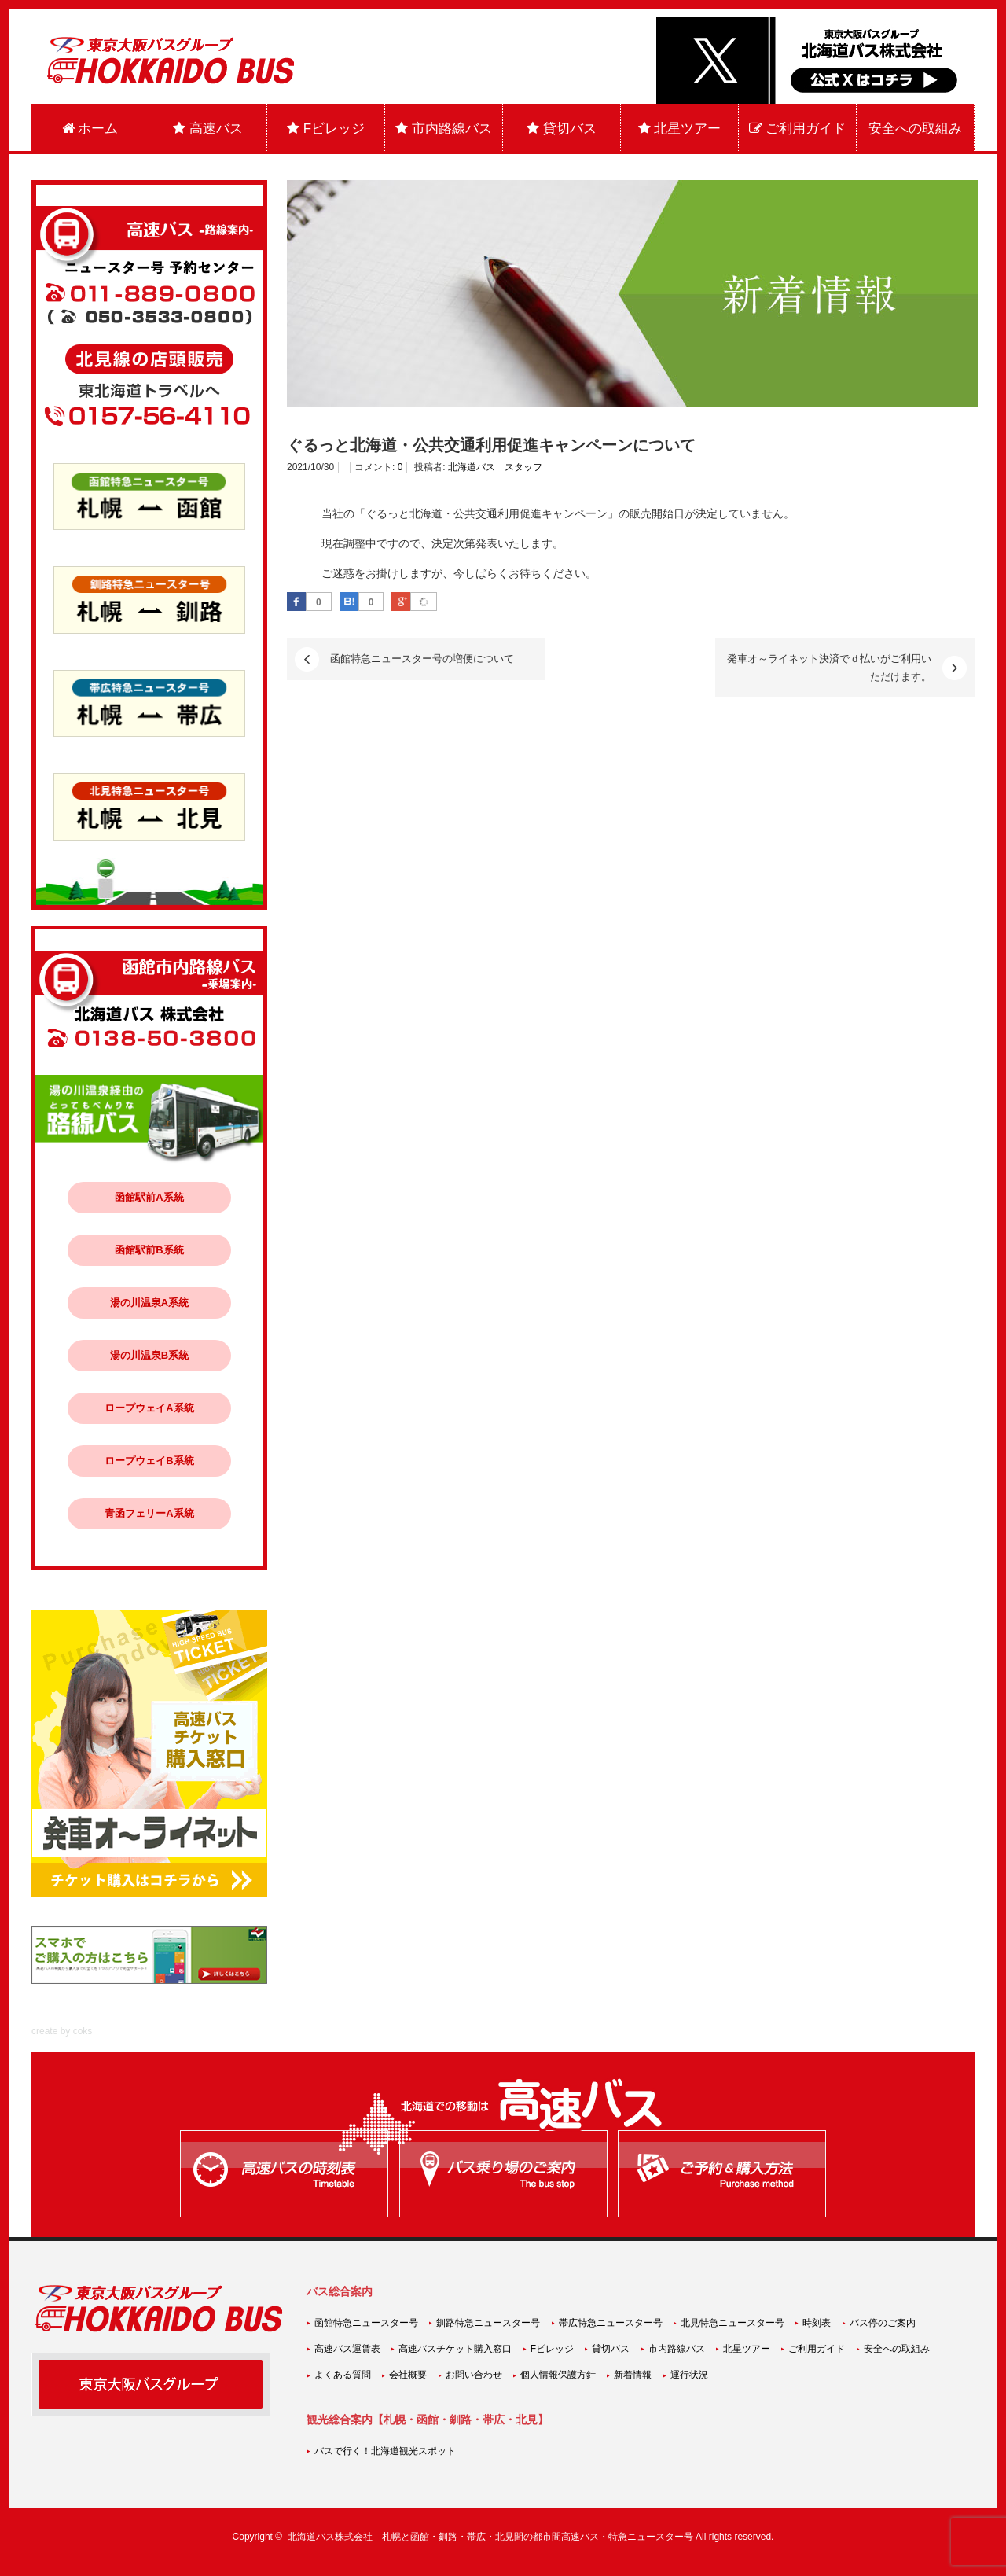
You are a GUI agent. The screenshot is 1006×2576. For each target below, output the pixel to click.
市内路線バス (443, 128)
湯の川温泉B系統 (149, 1355)
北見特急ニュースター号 (732, 2322)
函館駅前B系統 (149, 1250)
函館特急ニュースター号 (366, 2322)
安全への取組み (915, 128)
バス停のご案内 (883, 2322)
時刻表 (816, 2322)
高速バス (208, 128)
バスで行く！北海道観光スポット (385, 2450)
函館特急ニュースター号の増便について (422, 658)
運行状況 (689, 2374)
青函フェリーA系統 (149, 1513)
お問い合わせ (474, 2374)
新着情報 (633, 2374)
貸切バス (562, 128)
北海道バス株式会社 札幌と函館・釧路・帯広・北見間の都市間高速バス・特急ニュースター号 (490, 2536)
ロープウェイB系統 (149, 1460)
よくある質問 (342, 2374)
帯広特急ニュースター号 (611, 2322)
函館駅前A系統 (149, 1197)
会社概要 (408, 2374)
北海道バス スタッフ (495, 467)
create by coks (61, 2031)
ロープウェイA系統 (149, 1408)
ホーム (90, 128)
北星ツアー (679, 128)
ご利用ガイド (797, 128)
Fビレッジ (326, 128)
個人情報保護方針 (558, 2374)
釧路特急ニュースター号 (488, 2322)
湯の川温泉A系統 (149, 1302)
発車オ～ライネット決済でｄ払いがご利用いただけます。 (829, 667)
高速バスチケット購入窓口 (455, 2348)
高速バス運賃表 (347, 2348)
